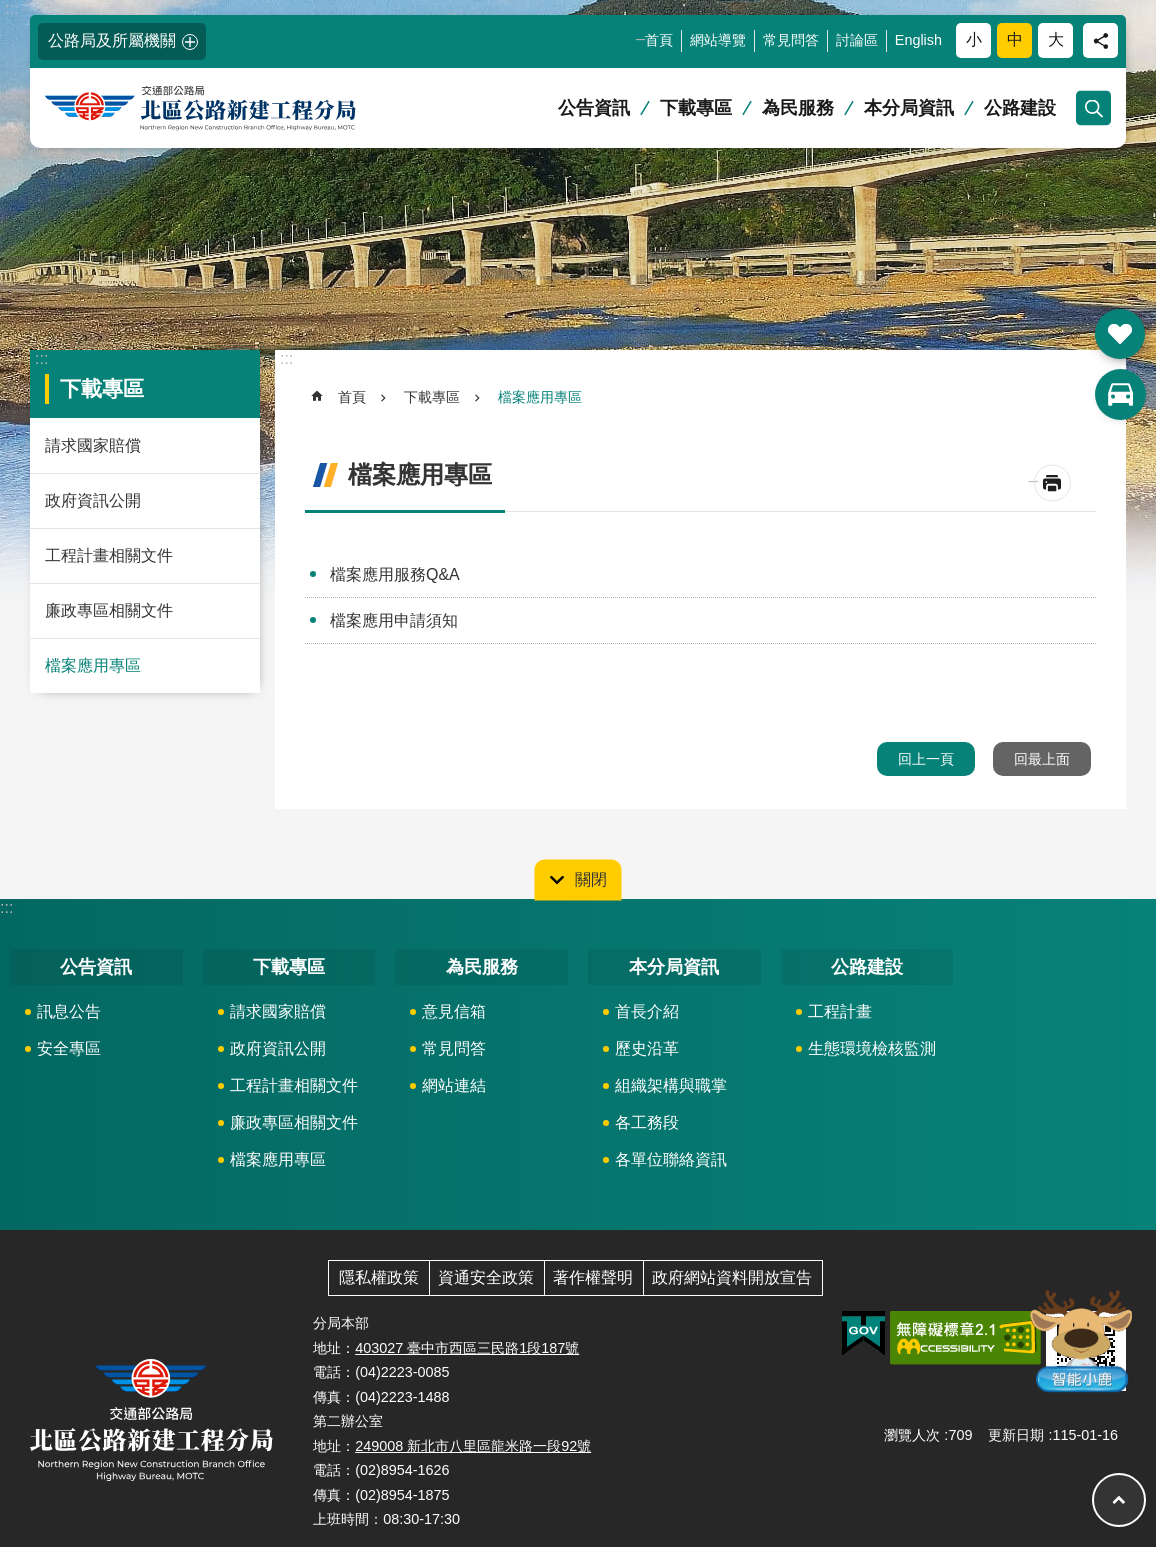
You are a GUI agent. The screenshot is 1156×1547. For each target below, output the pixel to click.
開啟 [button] (1120, 334)
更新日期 (1016, 1435)
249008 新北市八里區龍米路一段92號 (473, 1446)
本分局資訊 (909, 108)
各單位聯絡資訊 (671, 1159)
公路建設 (1020, 108)
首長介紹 (647, 1011)
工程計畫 (840, 1011)
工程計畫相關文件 (109, 555)
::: (11, 8)
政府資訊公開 (93, 500)
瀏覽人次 (912, 1435)
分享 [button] (1100, 40)
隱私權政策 (379, 1277)
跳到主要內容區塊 (10, 10)
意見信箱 (454, 1011)
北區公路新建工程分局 (235, 108)
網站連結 (454, 1085)
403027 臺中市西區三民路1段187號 (467, 1348)
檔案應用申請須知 (394, 620)
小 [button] (974, 39)
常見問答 (791, 40)
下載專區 (696, 108)
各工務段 (647, 1122)
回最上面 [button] (1042, 759)
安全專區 (69, 1048)
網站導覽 (718, 40)
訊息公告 (69, 1011)
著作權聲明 (593, 1277)
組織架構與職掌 (671, 1085)
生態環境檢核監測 (872, 1048)
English (918, 40)
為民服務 (798, 108)
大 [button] (1056, 39)
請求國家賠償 (93, 445)
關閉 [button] (591, 878)
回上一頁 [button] (926, 759)
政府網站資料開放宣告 (732, 1277)
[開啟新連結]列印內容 (1052, 483)
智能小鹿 (1079, 1339)
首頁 (659, 40)
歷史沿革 (647, 1048)
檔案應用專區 (93, 665)
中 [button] (1015, 39)
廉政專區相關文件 (109, 610)
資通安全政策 (486, 1277)
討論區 (857, 40)
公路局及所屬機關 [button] (112, 40)
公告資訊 (594, 108)
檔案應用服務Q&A (395, 574)
